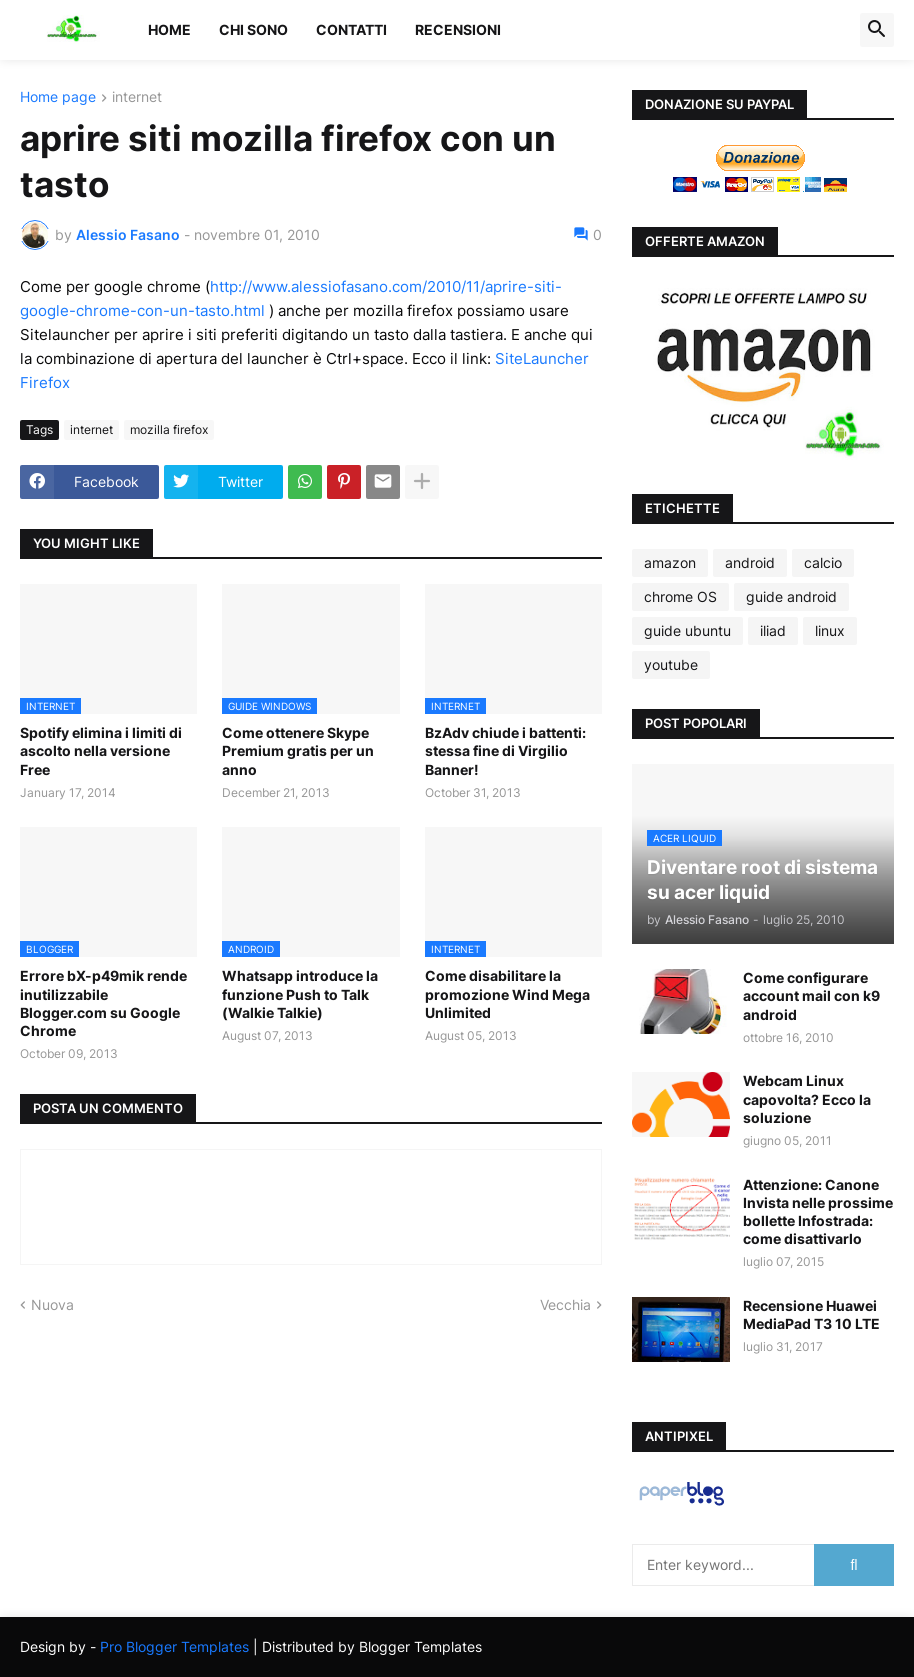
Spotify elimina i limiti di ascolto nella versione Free (101, 750)
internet (137, 97)
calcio (823, 562)
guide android (791, 596)
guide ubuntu (687, 630)
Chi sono (253, 29)
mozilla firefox (169, 429)
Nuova (52, 1304)
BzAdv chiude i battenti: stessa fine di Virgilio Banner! (505, 750)
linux (830, 630)
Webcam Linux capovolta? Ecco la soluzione (807, 1098)
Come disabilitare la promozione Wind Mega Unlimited (507, 993)
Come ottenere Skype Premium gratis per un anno (298, 750)
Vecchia (565, 1304)
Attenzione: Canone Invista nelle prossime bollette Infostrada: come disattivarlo (818, 1212)
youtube (671, 664)
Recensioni (458, 29)
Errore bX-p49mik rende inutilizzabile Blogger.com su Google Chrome (103, 1003)
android (750, 562)
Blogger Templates (420, 1646)
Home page (58, 97)
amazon (670, 562)
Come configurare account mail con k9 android (811, 995)
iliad (773, 630)
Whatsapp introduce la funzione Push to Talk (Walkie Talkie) (300, 993)
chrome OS (680, 596)
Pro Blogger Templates (174, 1646)
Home (169, 29)
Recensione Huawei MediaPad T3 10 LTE (811, 1314)
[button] (877, 30)
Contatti (351, 29)
